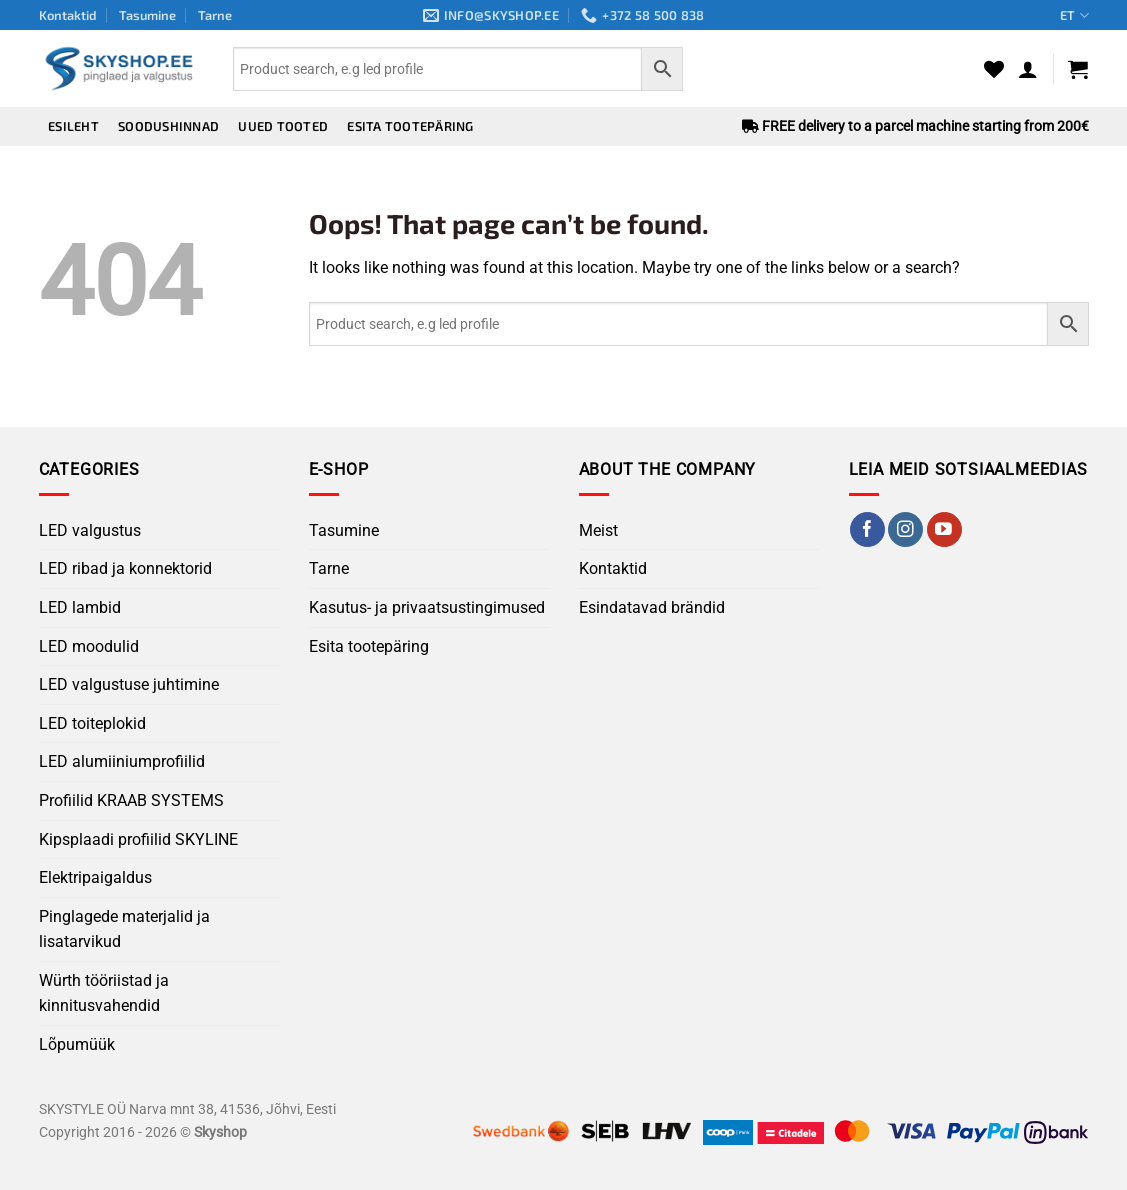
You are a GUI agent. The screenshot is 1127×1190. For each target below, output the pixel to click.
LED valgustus (90, 530)
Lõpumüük (77, 1044)
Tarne (215, 15)
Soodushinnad (168, 126)
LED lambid (80, 607)
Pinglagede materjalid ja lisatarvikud (124, 929)
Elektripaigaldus (95, 877)
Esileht (73, 126)
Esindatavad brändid (652, 607)
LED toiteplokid (92, 723)
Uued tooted (283, 126)
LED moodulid (89, 646)
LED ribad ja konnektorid (125, 568)
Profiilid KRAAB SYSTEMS (131, 800)
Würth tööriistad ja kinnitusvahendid (104, 993)
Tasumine (147, 15)
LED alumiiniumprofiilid (122, 761)
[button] (1028, 69)
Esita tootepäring (410, 126)
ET (1074, 15)
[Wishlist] (994, 69)
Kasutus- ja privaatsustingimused (427, 607)
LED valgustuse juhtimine (129, 684)
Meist (598, 530)
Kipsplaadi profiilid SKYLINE (138, 839)
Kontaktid (68, 15)
